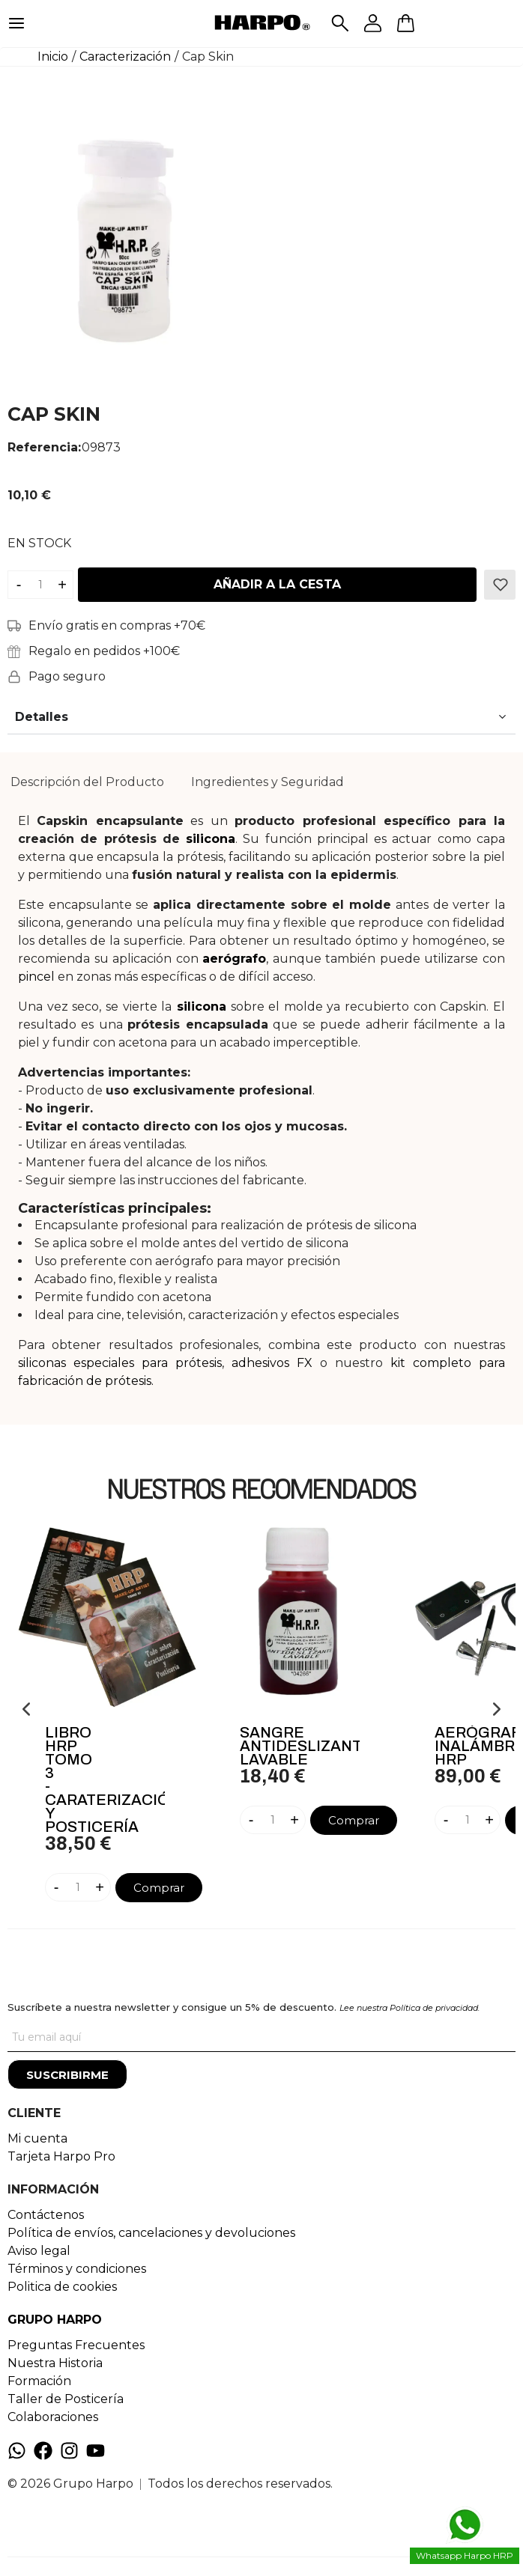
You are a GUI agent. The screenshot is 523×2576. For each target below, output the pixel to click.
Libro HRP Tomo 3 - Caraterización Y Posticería (105, 1779)
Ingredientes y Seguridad (267, 782)
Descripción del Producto (87, 782)
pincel (36, 976)
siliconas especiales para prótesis (120, 1363)
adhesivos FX (272, 1363)
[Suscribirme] (67, 2074)
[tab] (87, 782)
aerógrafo (234, 958)
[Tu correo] (261, 2037)
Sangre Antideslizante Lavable (300, 1746)
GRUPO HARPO (54, 2319)
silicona (210, 839)
